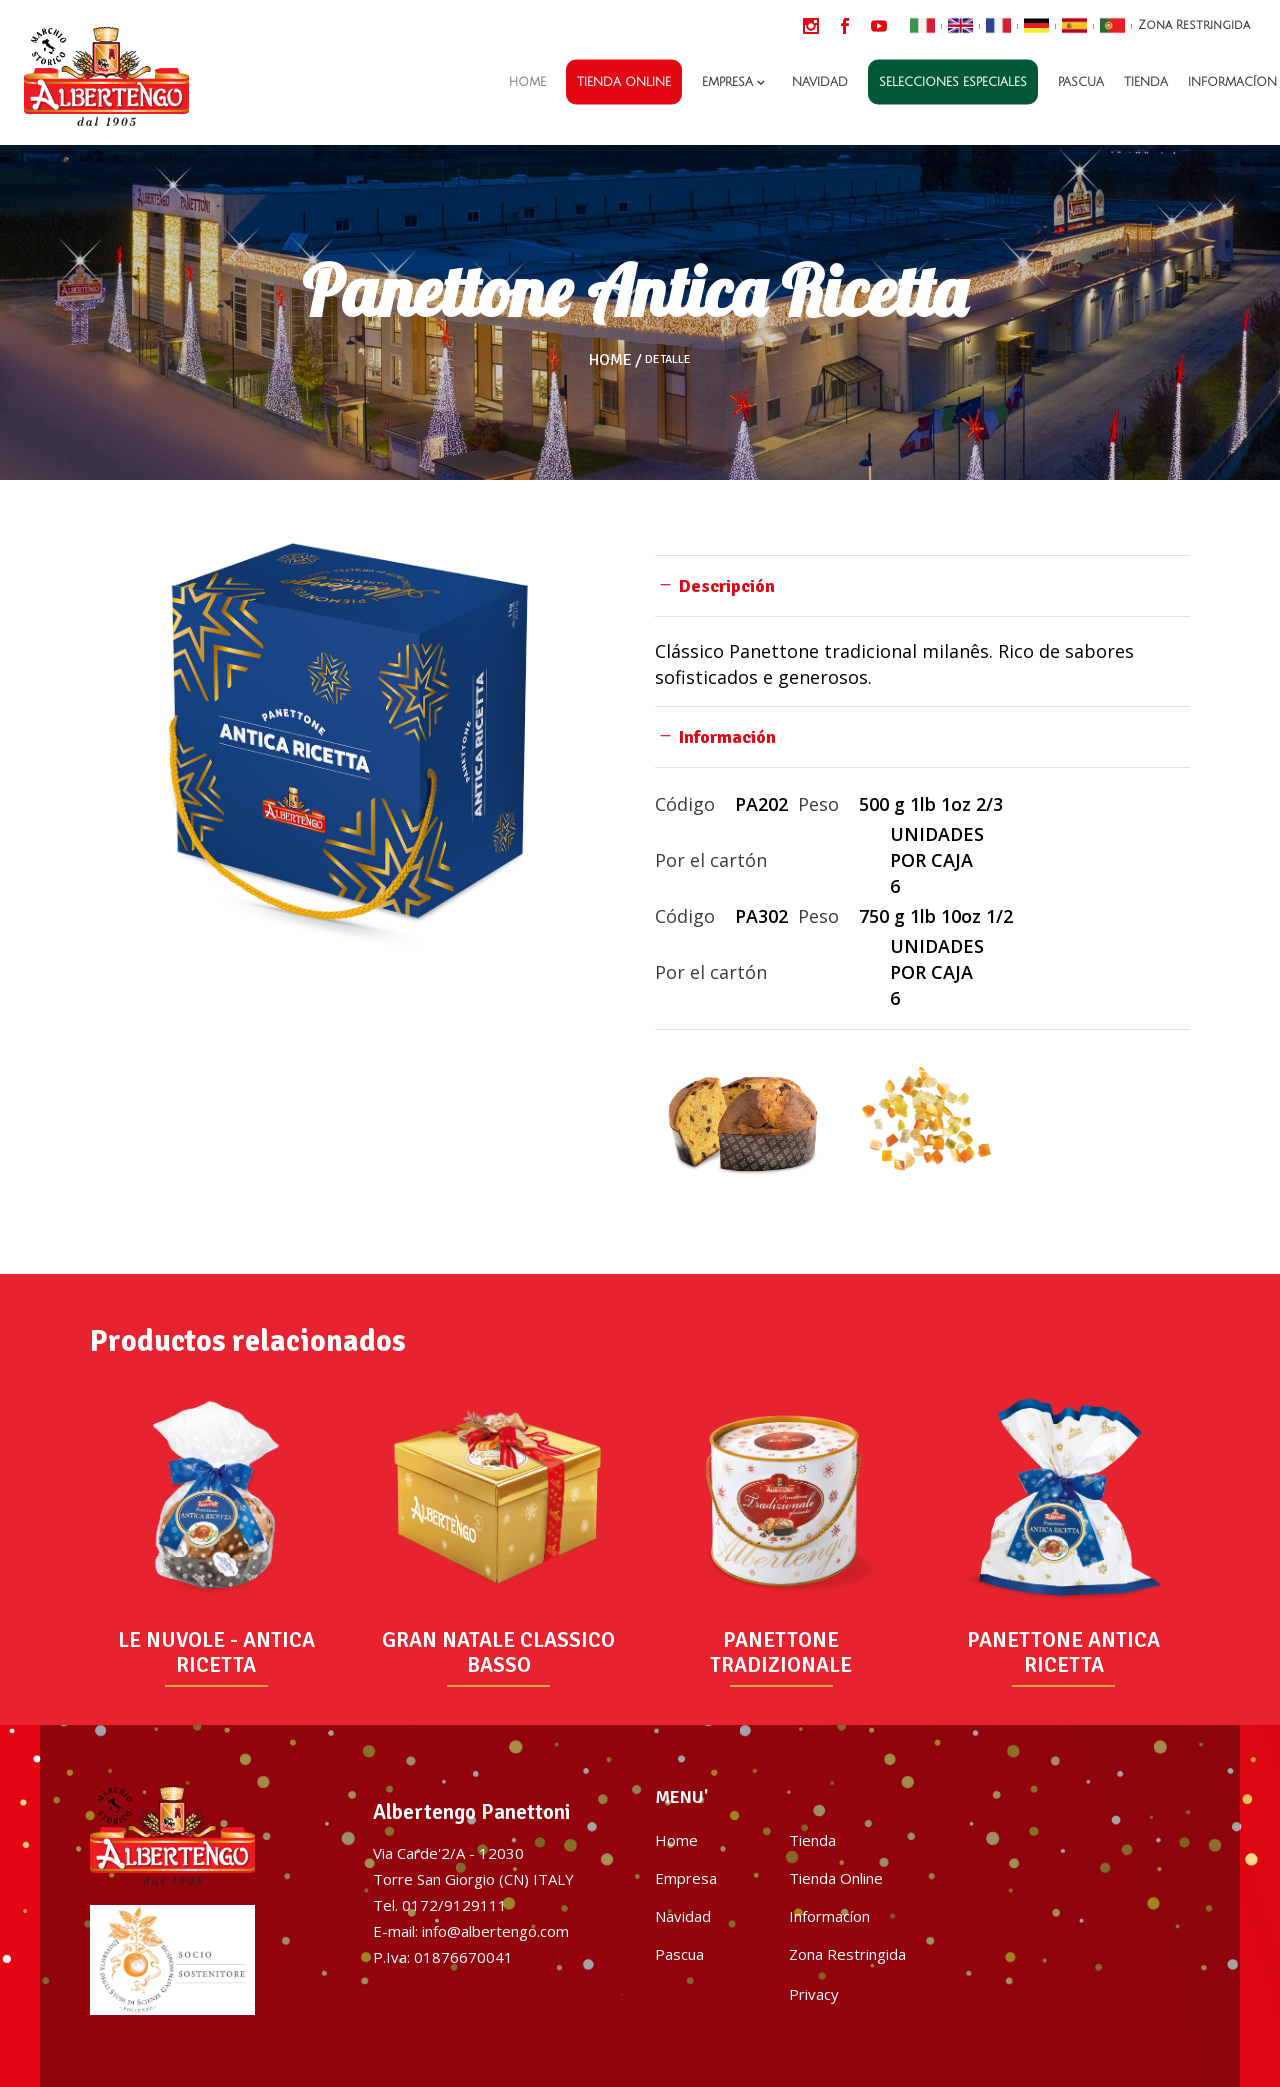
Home (610, 360)
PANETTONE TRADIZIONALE (781, 1652)
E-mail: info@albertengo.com (471, 1931)
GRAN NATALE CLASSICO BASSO (498, 1652)
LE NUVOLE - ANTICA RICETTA (216, 1652)
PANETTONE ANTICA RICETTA (1063, 1652)
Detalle (668, 360)
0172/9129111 (454, 1905)
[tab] (922, 585)
